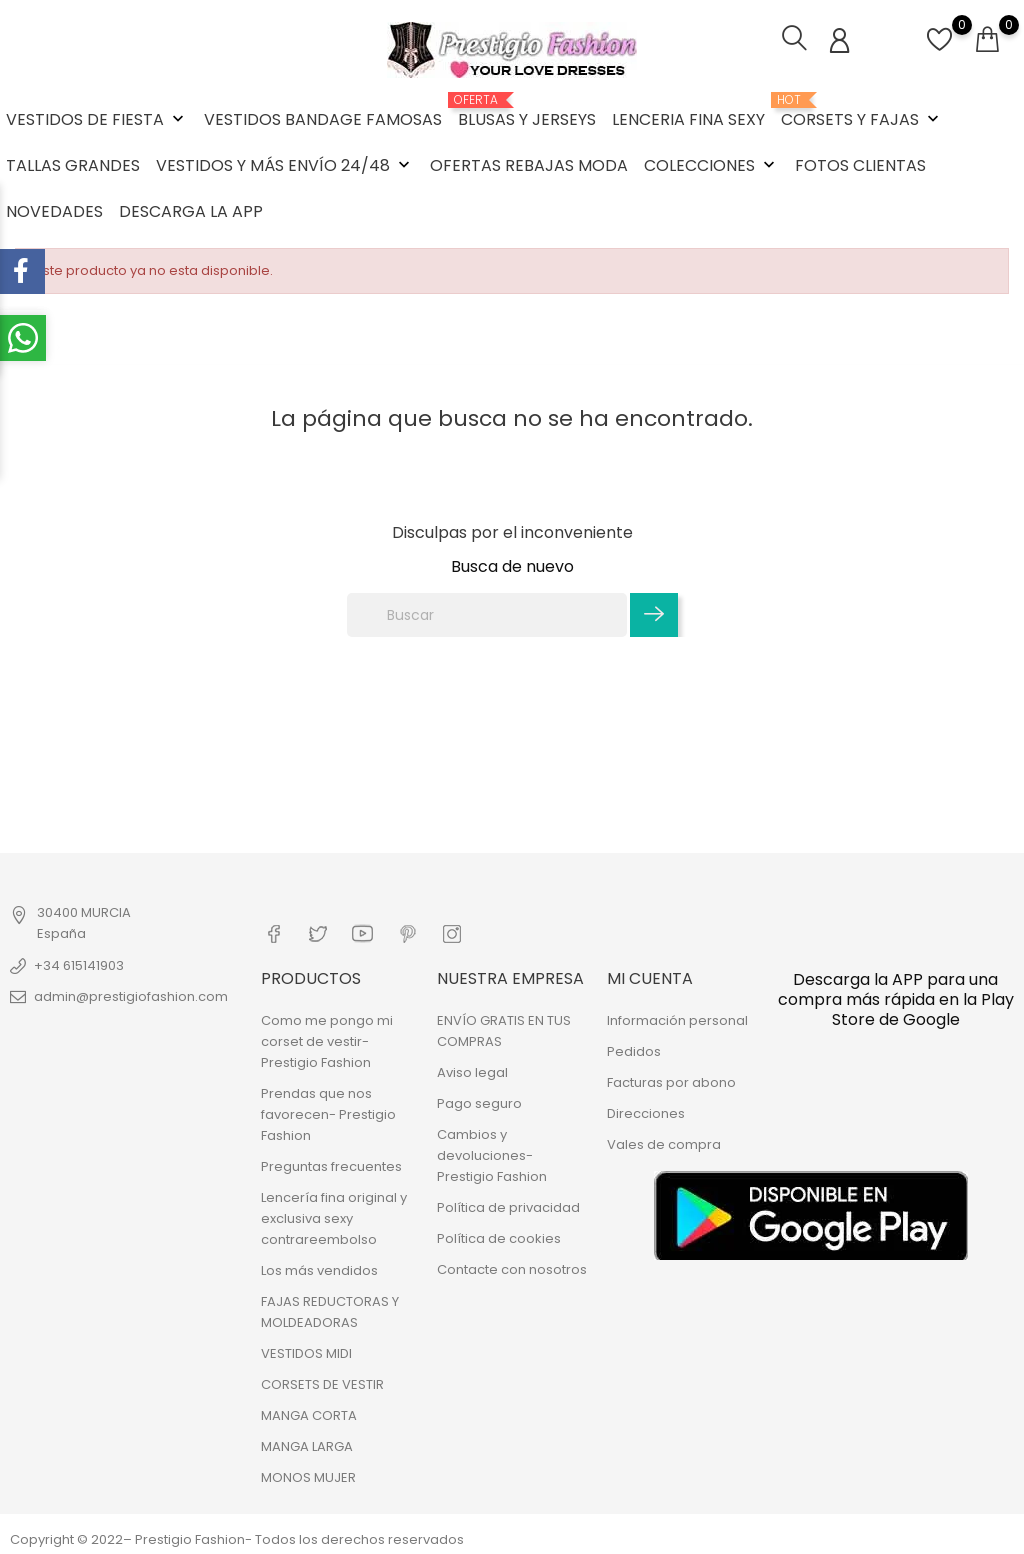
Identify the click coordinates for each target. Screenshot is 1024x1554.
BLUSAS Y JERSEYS (527, 112)
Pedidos (634, 1049)
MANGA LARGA (307, 1444)
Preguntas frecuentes (331, 1164)
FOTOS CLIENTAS (860, 165)
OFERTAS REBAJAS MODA (529, 165)
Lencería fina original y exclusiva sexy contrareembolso (334, 1216)
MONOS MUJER (308, 1475)
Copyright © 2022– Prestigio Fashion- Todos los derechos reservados (237, 1537)
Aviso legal (472, 1070)
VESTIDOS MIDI (306, 1351)
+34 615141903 (79, 964)
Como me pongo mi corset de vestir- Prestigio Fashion (327, 1039)
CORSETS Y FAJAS (862, 112)
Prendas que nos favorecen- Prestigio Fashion (328, 1112)
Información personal (677, 1018)
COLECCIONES (711, 165)
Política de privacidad (508, 1205)
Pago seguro (479, 1101)
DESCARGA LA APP (191, 211)
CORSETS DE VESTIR (322, 1382)
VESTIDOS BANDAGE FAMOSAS (323, 119)
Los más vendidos (319, 1268)
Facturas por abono (671, 1080)
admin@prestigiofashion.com (131, 995)
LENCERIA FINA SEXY (688, 119)
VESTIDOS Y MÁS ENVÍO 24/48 (285, 165)
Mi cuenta (650, 976)
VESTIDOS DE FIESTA (97, 119)
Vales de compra (664, 1142)
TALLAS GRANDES (73, 165)
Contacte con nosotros (512, 1267)
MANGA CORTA (309, 1413)
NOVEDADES (54, 211)
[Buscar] (487, 615)
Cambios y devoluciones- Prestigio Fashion (492, 1153)
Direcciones (646, 1111)
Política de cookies (499, 1236)
